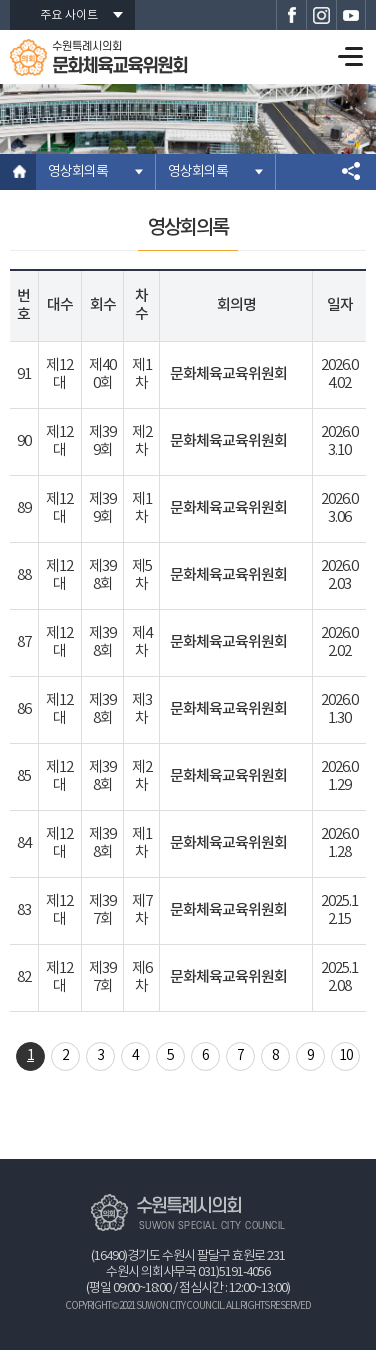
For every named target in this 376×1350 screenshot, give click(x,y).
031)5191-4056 (234, 1272)
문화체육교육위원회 (228, 374)
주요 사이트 (69, 15)
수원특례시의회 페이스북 (291, 15)
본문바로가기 (0, 0)
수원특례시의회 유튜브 (351, 15)
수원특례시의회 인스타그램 (321, 15)
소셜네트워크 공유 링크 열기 (351, 172)
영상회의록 (78, 172)
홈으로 (18, 172)
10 (346, 1056)
